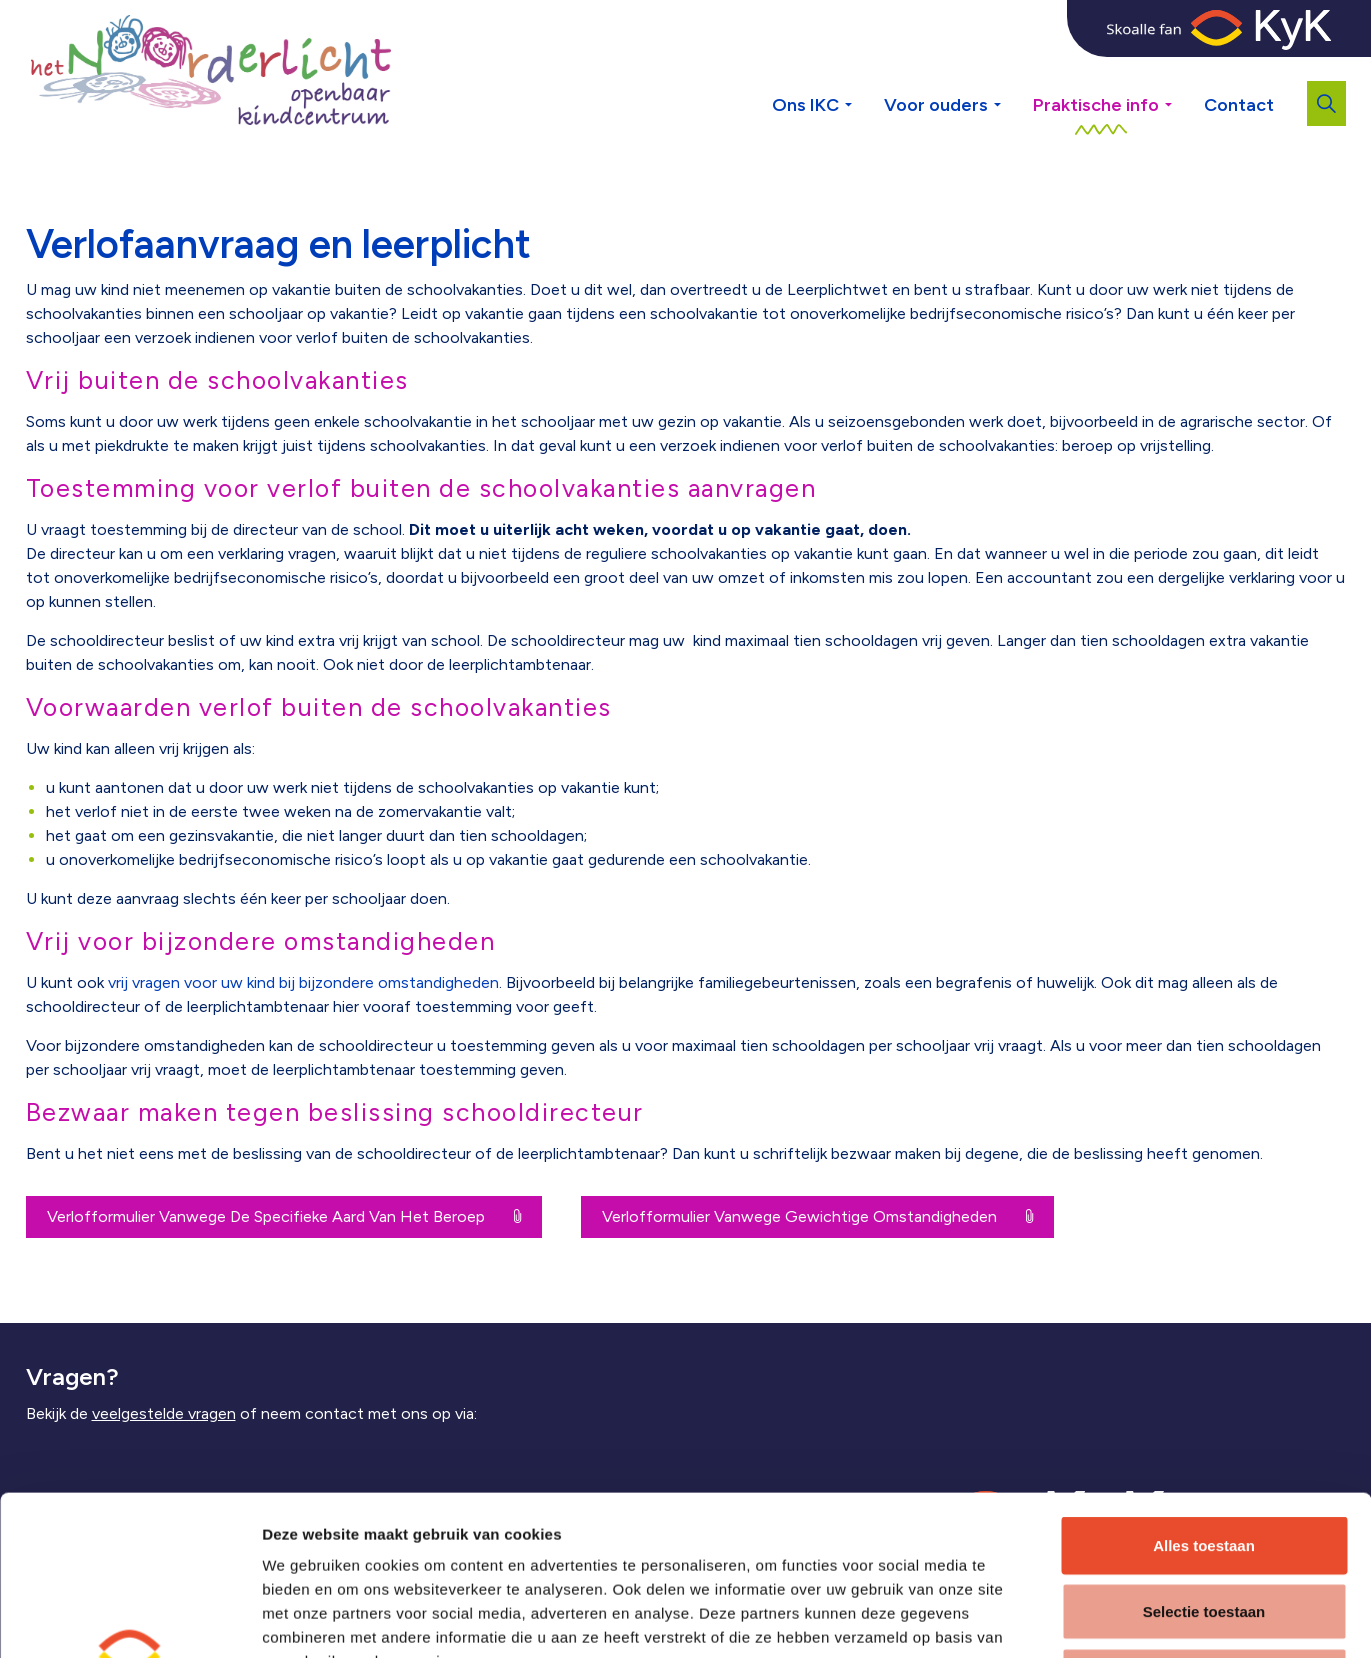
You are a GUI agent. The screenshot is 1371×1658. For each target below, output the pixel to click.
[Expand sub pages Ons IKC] (864, 70)
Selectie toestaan (1204, 1461)
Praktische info (1096, 105)
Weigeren (1203, 1526)
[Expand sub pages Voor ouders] (1013, 70)
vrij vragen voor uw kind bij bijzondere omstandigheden (303, 982)
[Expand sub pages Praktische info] (1184, 70)
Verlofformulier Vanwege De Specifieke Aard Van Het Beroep (284, 1217)
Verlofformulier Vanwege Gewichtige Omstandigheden (817, 1217)
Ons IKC (805, 105)
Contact (1239, 105)
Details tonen (1076, 1618)
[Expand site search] (1326, 103)
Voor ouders (936, 105)
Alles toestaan (1204, 1395)
